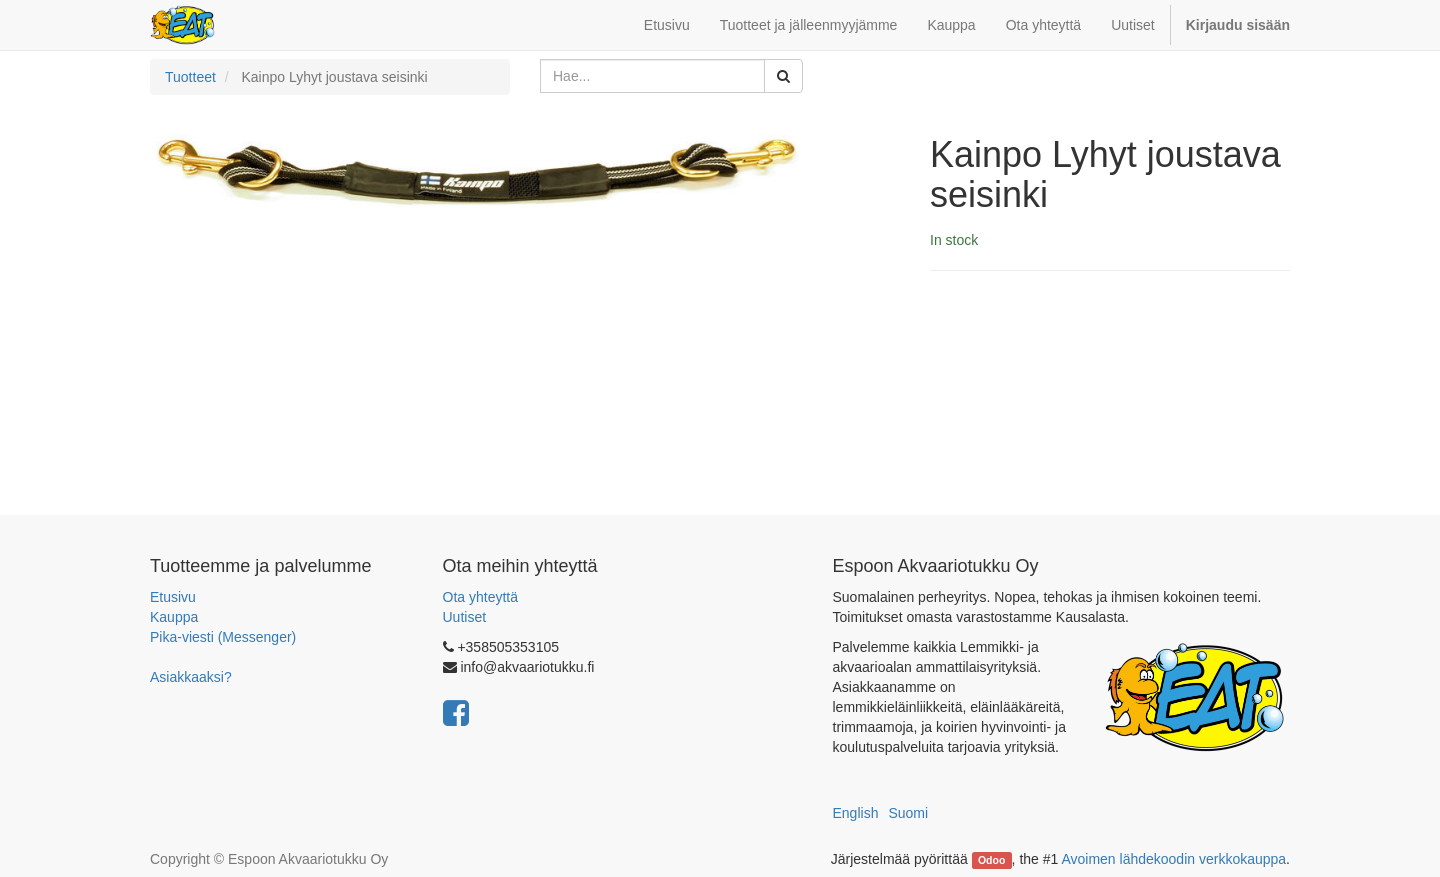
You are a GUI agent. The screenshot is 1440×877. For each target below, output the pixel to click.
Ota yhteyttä (480, 597)
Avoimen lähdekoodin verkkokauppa (1173, 859)
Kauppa (174, 617)
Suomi (908, 813)
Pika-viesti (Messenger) (223, 637)
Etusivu (173, 597)
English (856, 813)
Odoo (991, 860)
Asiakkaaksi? (191, 677)
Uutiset (465, 617)
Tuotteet (190, 77)
